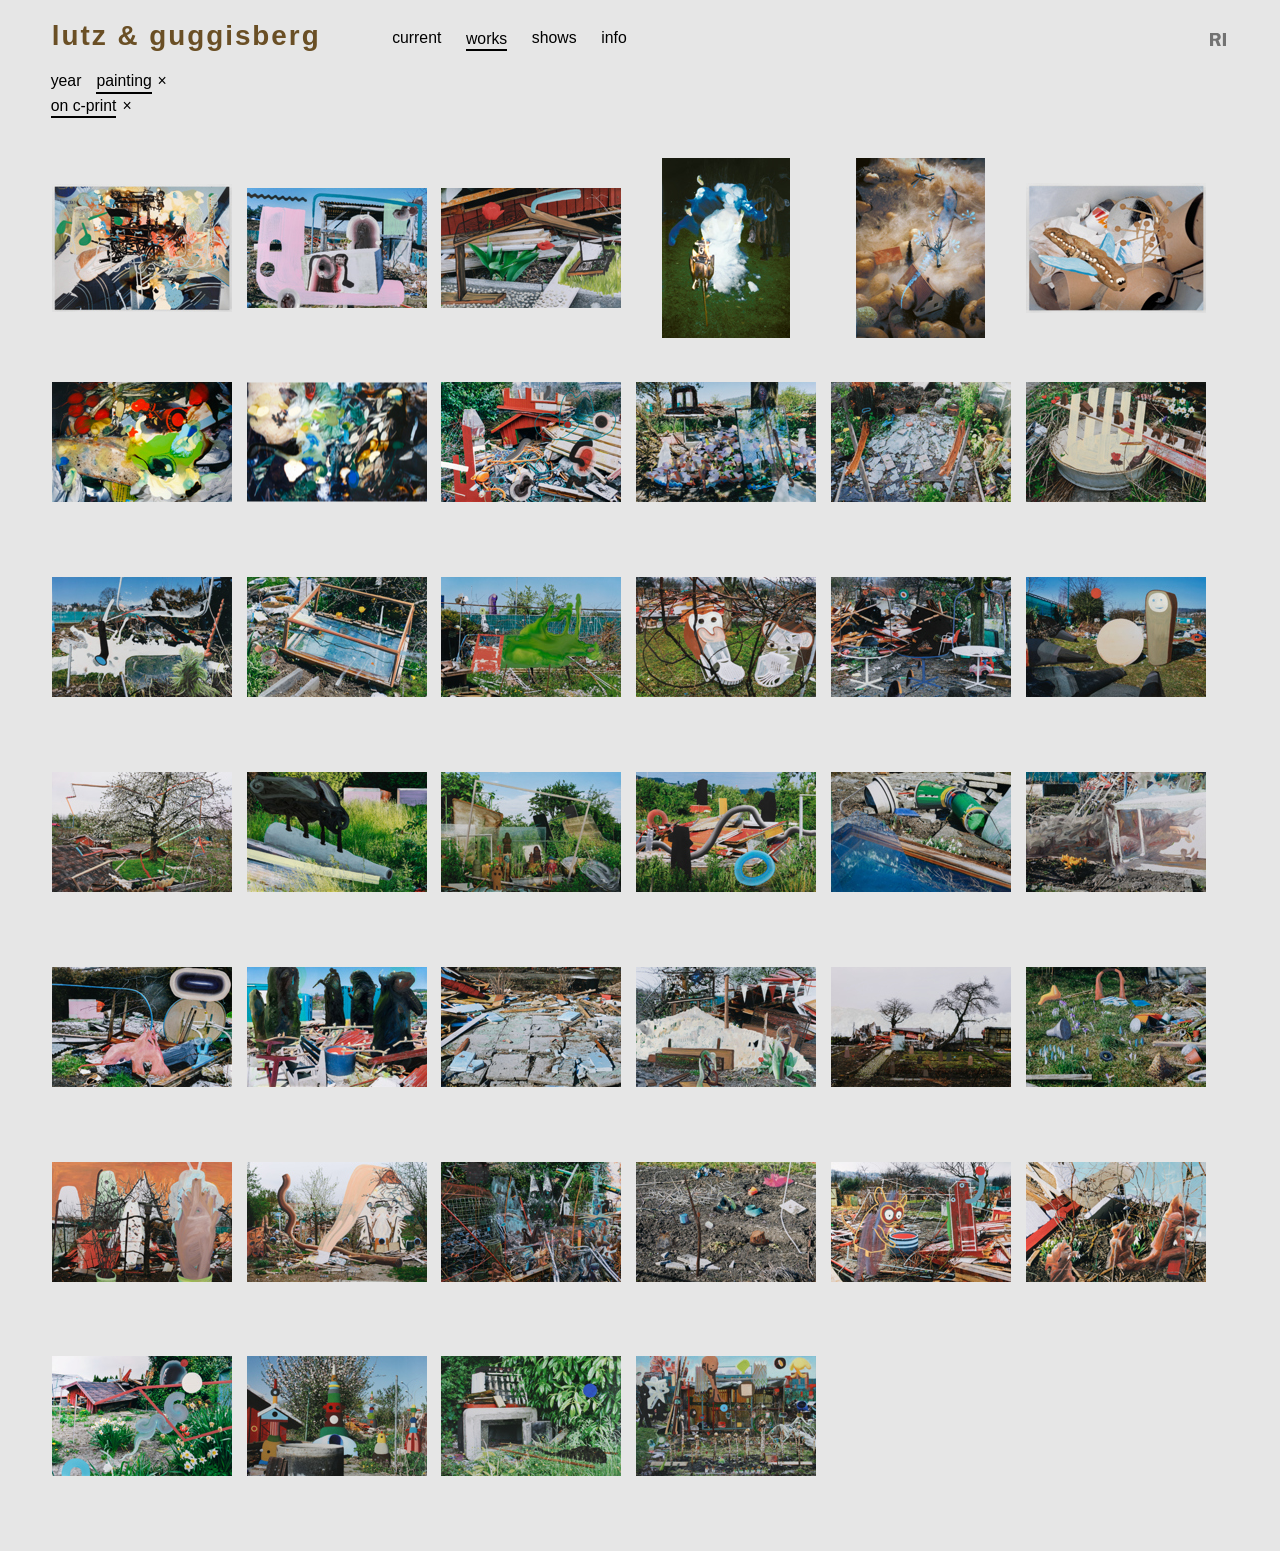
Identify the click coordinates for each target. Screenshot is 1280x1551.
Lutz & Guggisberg (186, 36)
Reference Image (1219, 39)
